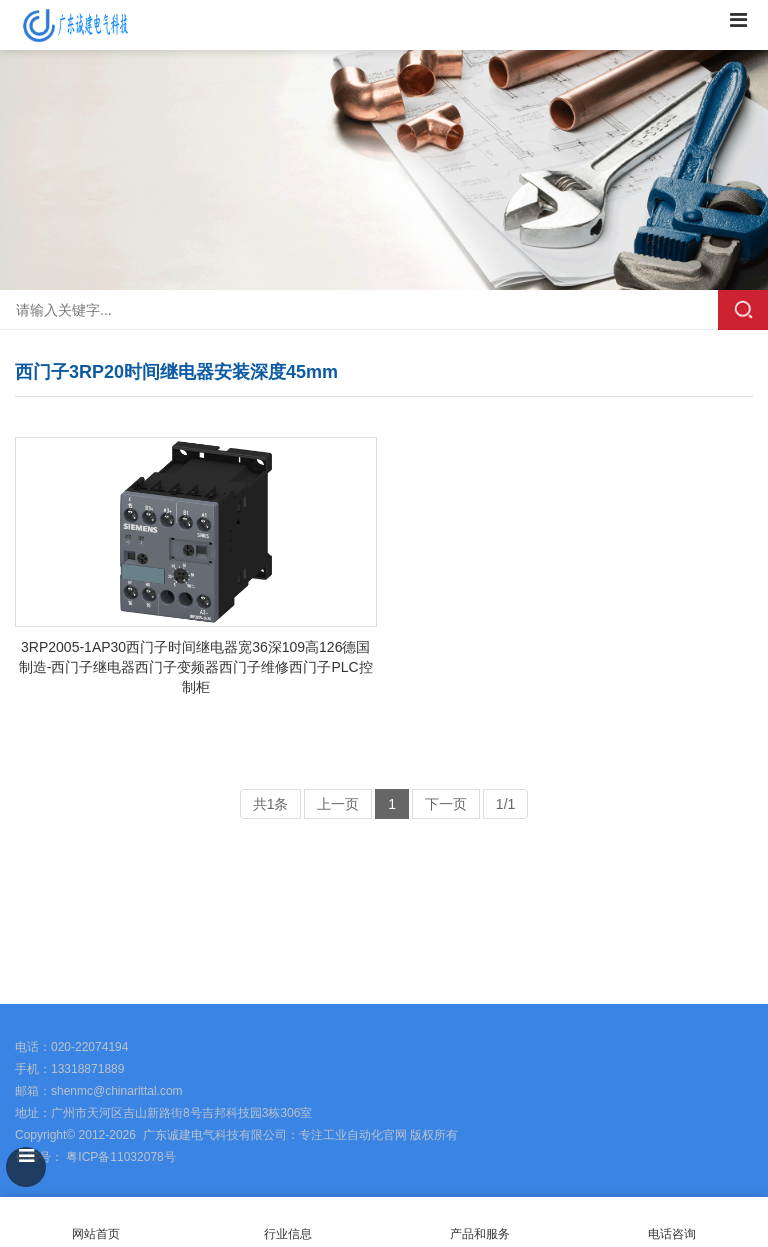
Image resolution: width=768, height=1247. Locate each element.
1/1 (505, 804)
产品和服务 (480, 1234)
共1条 (271, 804)
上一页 (338, 804)
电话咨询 (672, 1222)
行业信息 (288, 1234)
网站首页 (96, 1222)
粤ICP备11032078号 (119, 1157)
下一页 (446, 804)
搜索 (743, 310)
